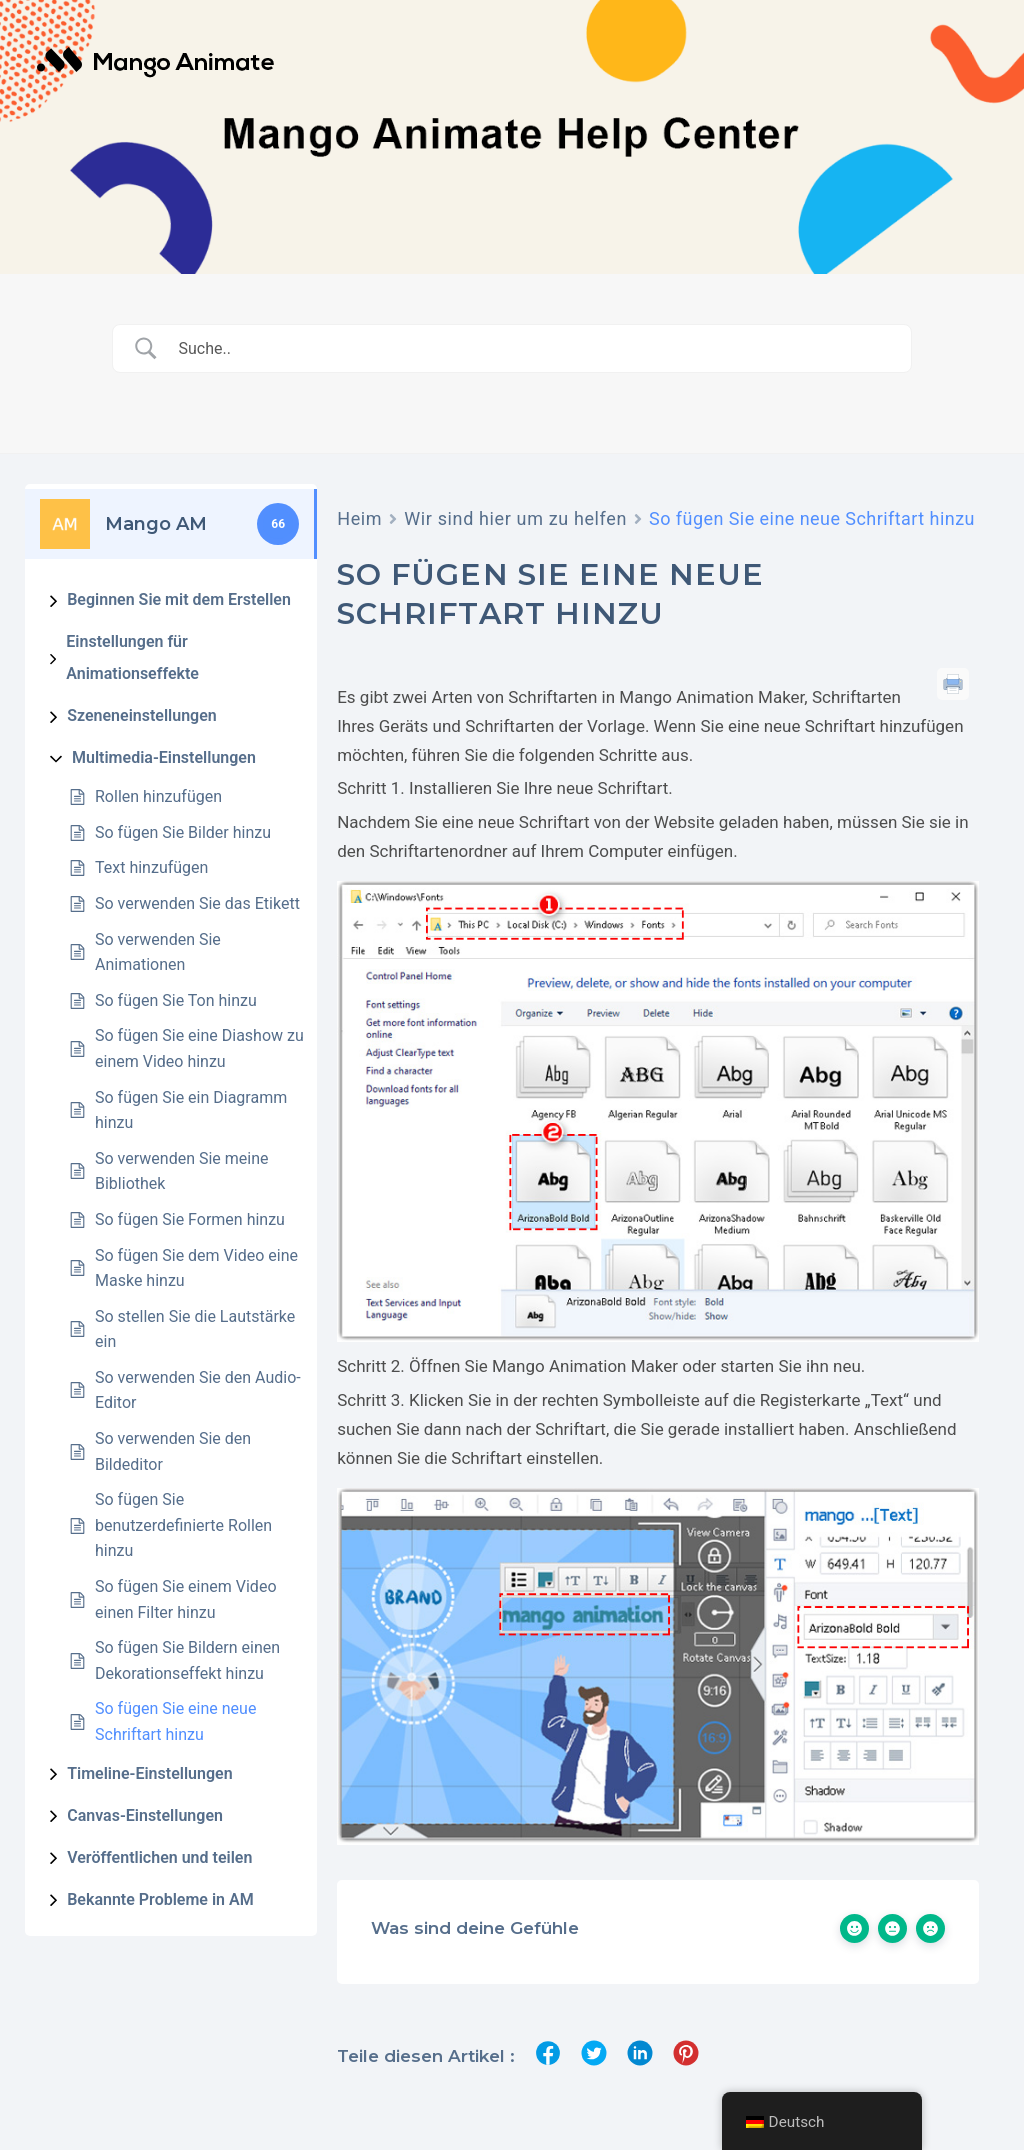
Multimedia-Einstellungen (164, 757)
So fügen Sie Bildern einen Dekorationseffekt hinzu (187, 1660)
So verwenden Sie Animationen (158, 952)
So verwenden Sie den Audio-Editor (198, 1390)
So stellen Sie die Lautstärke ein (195, 1329)
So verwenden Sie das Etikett (197, 903)
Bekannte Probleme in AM (160, 1899)
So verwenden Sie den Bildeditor (173, 1451)
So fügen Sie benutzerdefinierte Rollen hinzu (183, 1525)
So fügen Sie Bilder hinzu (183, 832)
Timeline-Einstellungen (149, 1773)
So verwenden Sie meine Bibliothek (182, 1171)
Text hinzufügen (151, 867)
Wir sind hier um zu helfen (515, 518)
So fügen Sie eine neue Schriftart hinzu (175, 1721)
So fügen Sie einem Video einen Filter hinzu (186, 1599)
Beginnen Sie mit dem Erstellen (179, 599)
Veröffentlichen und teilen (159, 1857)
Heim (359, 518)
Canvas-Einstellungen (145, 1815)
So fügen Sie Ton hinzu (176, 1000)
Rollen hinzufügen (158, 796)
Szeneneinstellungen (142, 715)
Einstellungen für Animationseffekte (132, 657)
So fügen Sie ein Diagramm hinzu (191, 1110)
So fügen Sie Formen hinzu (190, 1219)
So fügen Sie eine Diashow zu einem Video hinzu (199, 1048)
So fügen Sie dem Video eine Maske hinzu (196, 1268)
